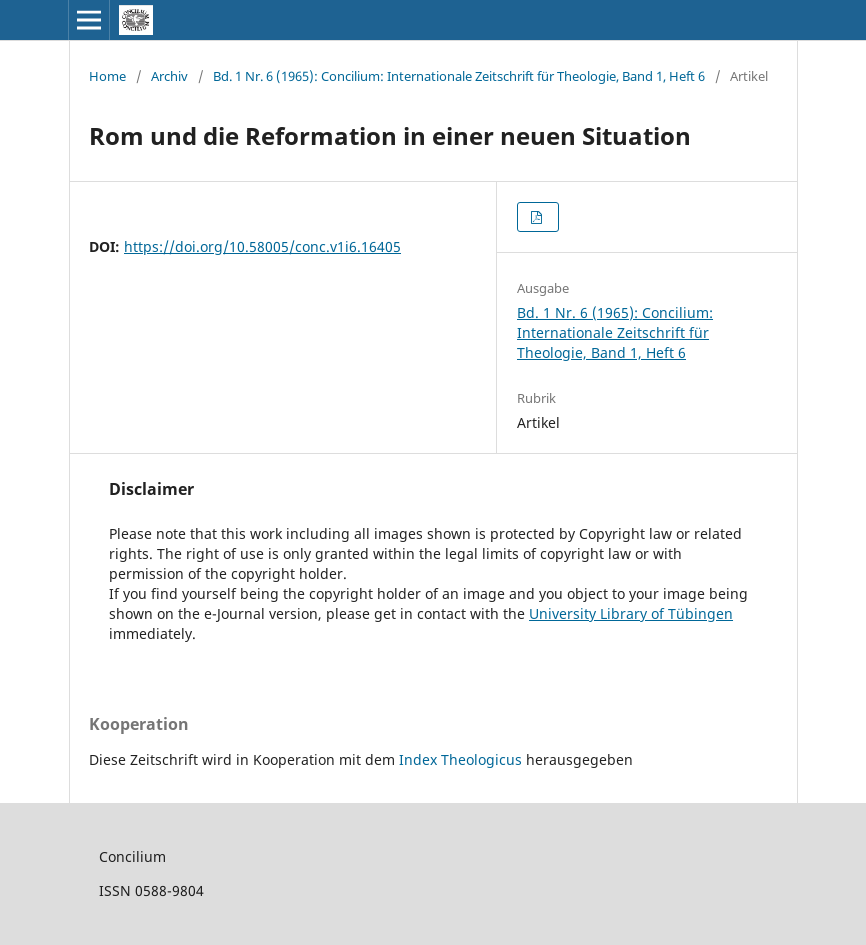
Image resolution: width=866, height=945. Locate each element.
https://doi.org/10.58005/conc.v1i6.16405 (262, 246)
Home (107, 76)
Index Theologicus (462, 759)
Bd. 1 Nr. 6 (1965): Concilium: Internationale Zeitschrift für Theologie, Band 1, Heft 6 (459, 76)
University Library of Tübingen (631, 613)
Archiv (169, 76)
